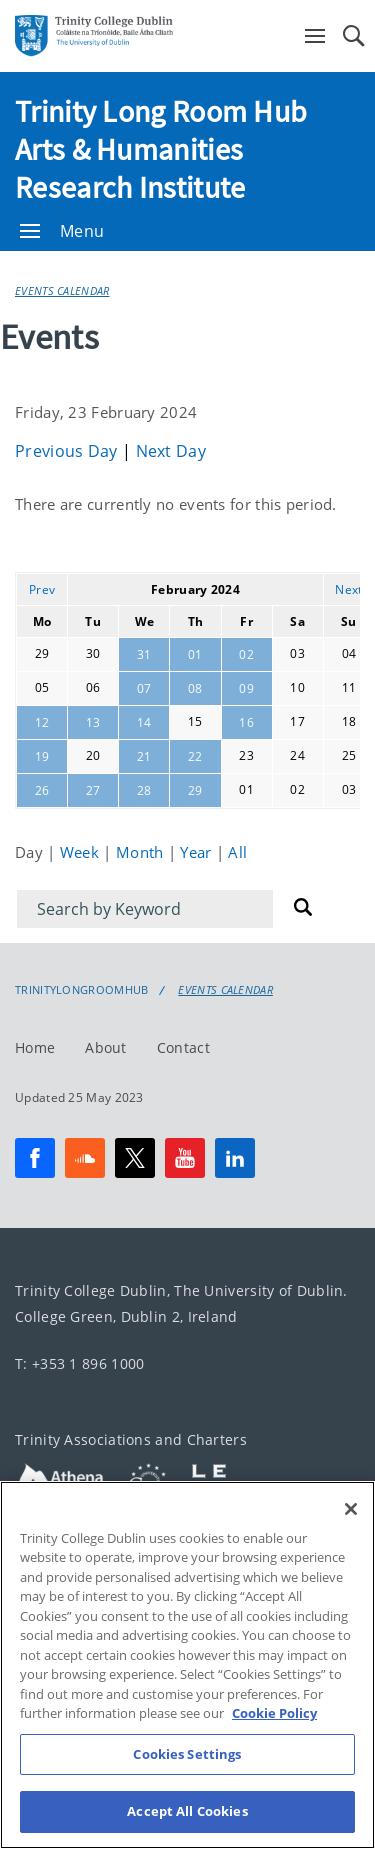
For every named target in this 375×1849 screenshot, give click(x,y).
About (106, 1047)
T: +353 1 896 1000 (79, 1363)
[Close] (351, 1533)
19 (42, 756)
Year (198, 852)
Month (142, 852)
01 (195, 654)
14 (144, 722)
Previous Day (68, 451)
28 (144, 790)
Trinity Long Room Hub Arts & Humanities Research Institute (161, 149)
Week (82, 852)
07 (144, 688)
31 (144, 654)
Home (35, 1047)
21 (144, 756)
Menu (62, 231)
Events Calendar (62, 290)
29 (195, 790)
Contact (183, 1047)
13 (93, 722)
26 (42, 790)
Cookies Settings (187, 1778)
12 (42, 722)
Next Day (171, 451)
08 (195, 688)
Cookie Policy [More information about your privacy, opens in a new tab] (274, 1738)
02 (246, 654)
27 (93, 790)
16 (246, 722)
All (237, 852)
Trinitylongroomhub (81, 990)
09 (246, 688)
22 (195, 756)
